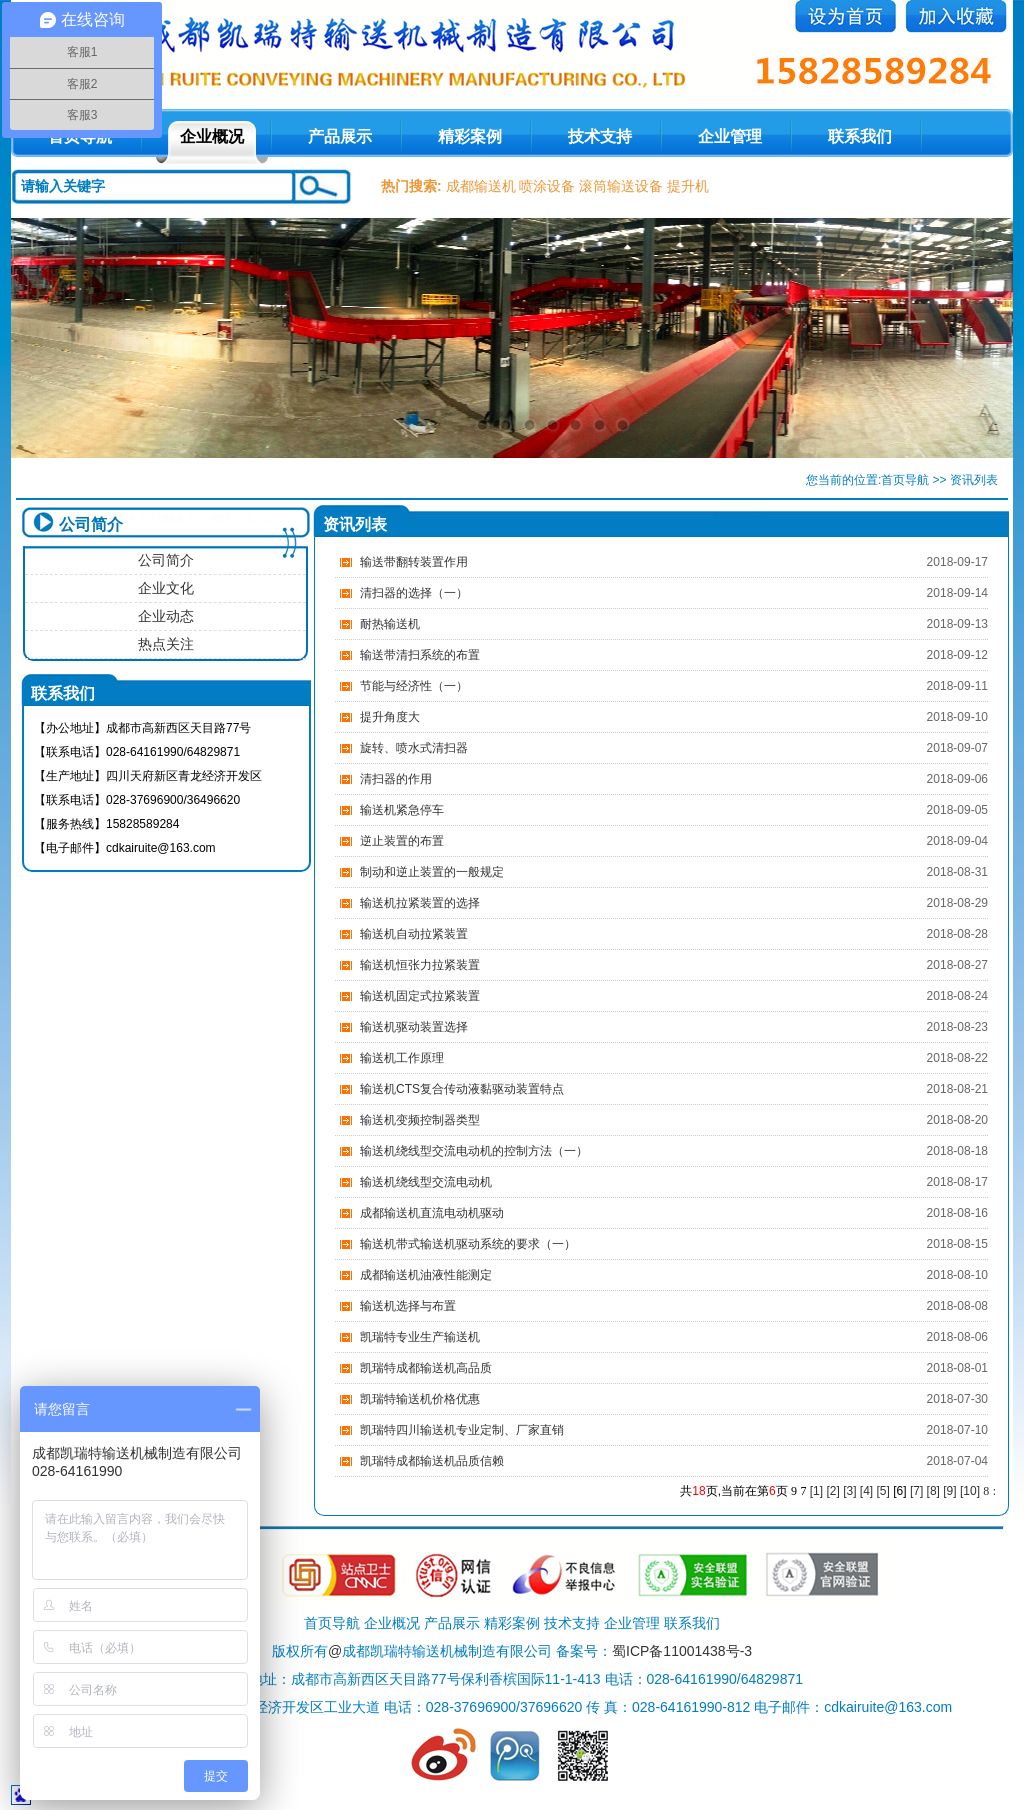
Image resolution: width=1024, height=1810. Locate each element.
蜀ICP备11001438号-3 (682, 1651)
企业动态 (166, 616)
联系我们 (860, 136)
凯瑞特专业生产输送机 (420, 1337)
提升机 (688, 186)
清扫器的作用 (396, 779)
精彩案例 (470, 136)
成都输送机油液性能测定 (426, 1275)
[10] (970, 1491)
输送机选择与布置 (408, 1306)
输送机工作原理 (402, 1058)
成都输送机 (481, 186)
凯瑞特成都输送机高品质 (426, 1368)
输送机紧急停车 (402, 810)
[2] (832, 1491)
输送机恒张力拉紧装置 (420, 965)
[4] (866, 1491)
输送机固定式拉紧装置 (420, 996)
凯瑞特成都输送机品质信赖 (432, 1461)
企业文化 (166, 588)
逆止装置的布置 (402, 841)
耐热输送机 (390, 624)
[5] (883, 1491)
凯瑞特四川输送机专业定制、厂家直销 (462, 1430)
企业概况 (212, 136)
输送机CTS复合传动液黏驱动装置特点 (462, 1089)
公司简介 (166, 560)
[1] (816, 1491)
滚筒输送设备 (621, 186)
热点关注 (166, 644)
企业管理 (730, 136)
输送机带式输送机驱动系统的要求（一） (468, 1244)
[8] (933, 1491)
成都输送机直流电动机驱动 (432, 1213)
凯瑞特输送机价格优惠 (420, 1399)
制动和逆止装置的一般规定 (432, 872)
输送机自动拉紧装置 (414, 934)
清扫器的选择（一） (414, 593)
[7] (916, 1491)
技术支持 (600, 136)
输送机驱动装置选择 (414, 1027)
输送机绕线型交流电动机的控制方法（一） (474, 1151)
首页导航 (905, 480)
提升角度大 (390, 717)
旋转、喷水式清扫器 (414, 748)
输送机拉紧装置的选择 (420, 903)
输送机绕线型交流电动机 (426, 1182)
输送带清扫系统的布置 (420, 655)
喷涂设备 (547, 186)
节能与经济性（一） (414, 686)
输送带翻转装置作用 (414, 562)
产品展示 (340, 136)
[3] (849, 1491)
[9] (949, 1491)
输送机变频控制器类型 (420, 1120)
